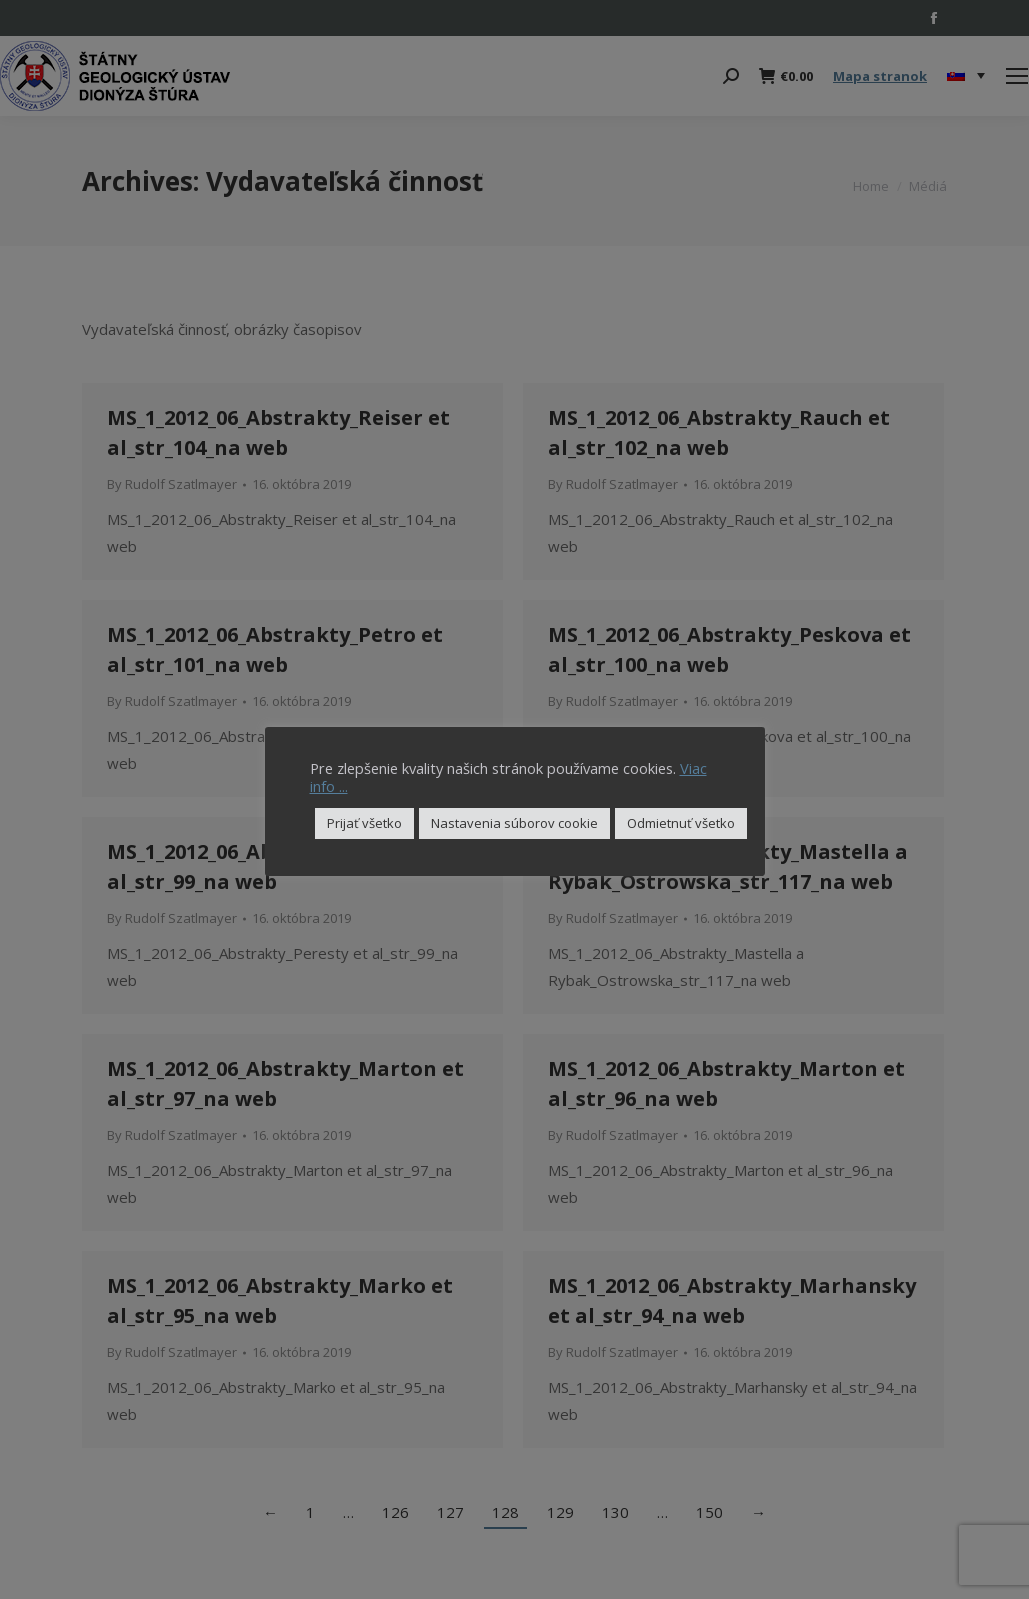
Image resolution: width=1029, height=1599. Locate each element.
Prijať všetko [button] (364, 823)
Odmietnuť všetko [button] (681, 823)
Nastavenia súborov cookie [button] (514, 823)
